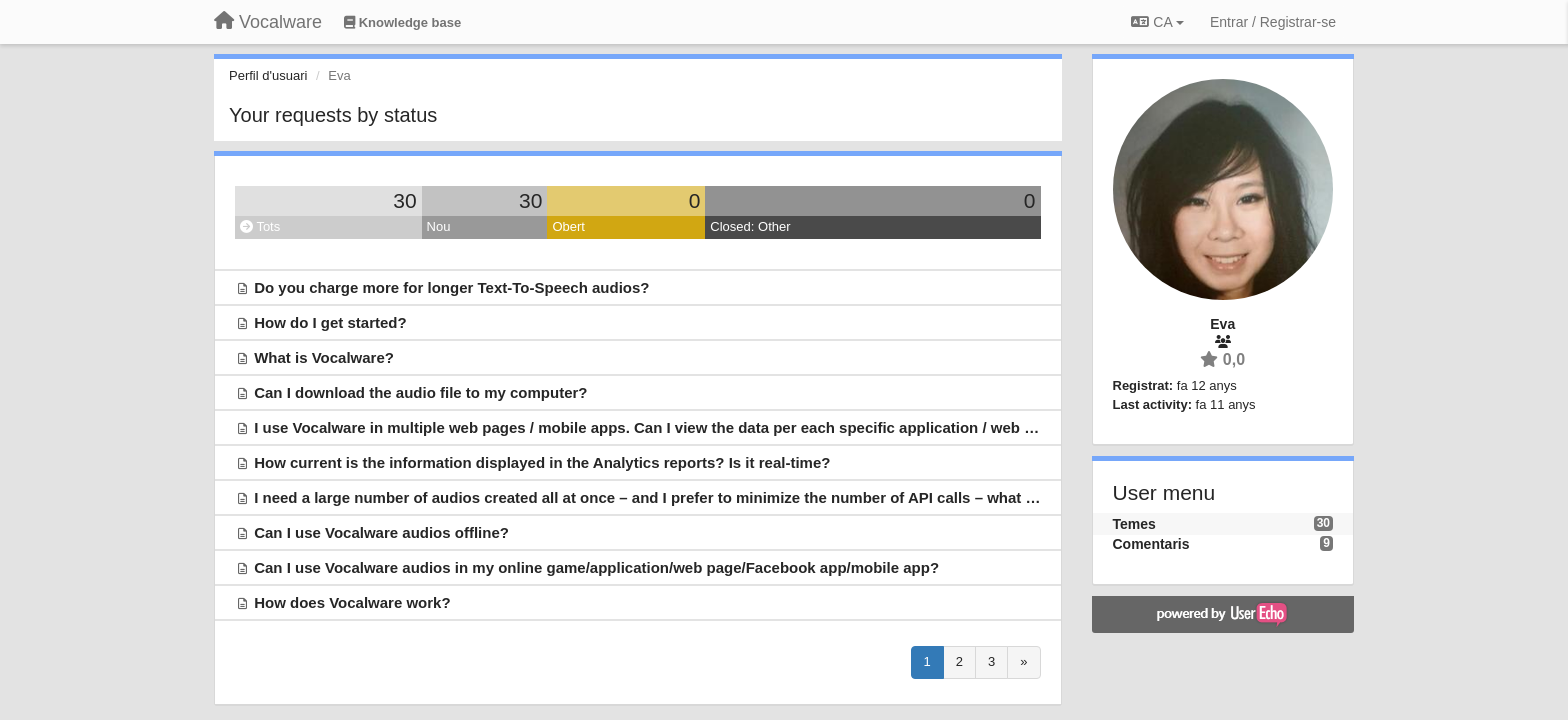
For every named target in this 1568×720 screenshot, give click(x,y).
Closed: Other (750, 226)
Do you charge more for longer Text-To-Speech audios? (451, 287)
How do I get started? (330, 322)
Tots (260, 226)
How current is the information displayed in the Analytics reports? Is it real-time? (542, 462)
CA (1157, 22)
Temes (1134, 524)
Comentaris (1151, 544)
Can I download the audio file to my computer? (420, 392)
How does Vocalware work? (352, 602)
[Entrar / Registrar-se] (1273, 22)
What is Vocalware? (324, 357)
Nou (439, 226)
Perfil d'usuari (268, 75)
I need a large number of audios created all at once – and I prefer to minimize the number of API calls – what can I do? (672, 497)
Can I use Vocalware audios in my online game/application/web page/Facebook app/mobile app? (596, 567)
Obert (568, 226)
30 (404, 200)
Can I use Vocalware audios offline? (381, 532)
